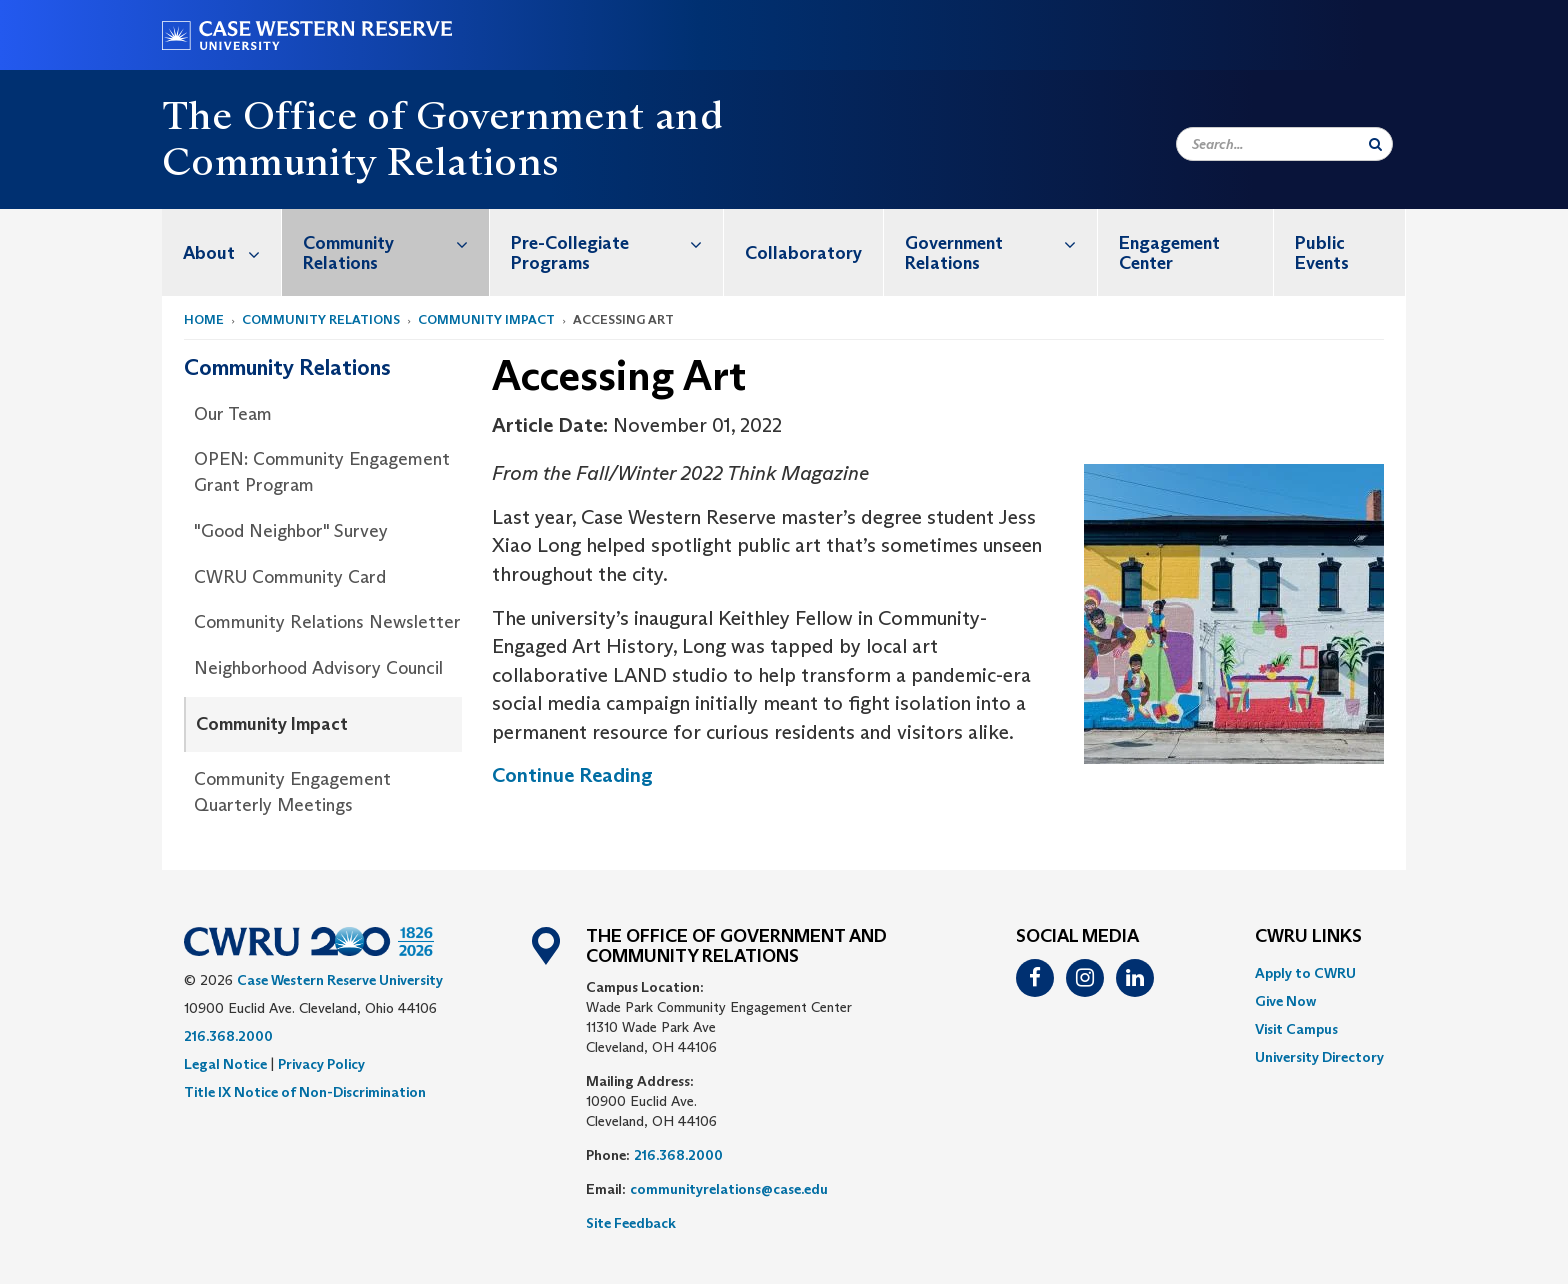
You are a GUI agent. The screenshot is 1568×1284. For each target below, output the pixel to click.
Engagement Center (1169, 253)
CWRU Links (1308, 937)
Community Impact (486, 319)
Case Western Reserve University (340, 980)
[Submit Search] (1375, 144)
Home (204, 319)
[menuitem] (222, 252)
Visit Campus (1296, 1029)
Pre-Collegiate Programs (617, 242)
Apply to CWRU (1305, 973)
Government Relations (1001, 242)
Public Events (1322, 253)
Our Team (233, 414)
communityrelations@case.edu (729, 1189)
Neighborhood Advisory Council (318, 668)
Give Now (1285, 1001)
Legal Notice (225, 1064)
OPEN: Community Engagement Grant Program (322, 472)
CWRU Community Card (290, 577)
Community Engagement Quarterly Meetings (292, 792)
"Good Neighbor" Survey (291, 531)
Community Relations (396, 242)
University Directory (1319, 1057)
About (232, 252)
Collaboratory (803, 253)
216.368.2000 (228, 1036)
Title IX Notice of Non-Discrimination (305, 1092)
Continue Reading (572, 775)
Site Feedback (631, 1223)
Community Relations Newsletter (327, 622)
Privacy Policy (321, 1064)
